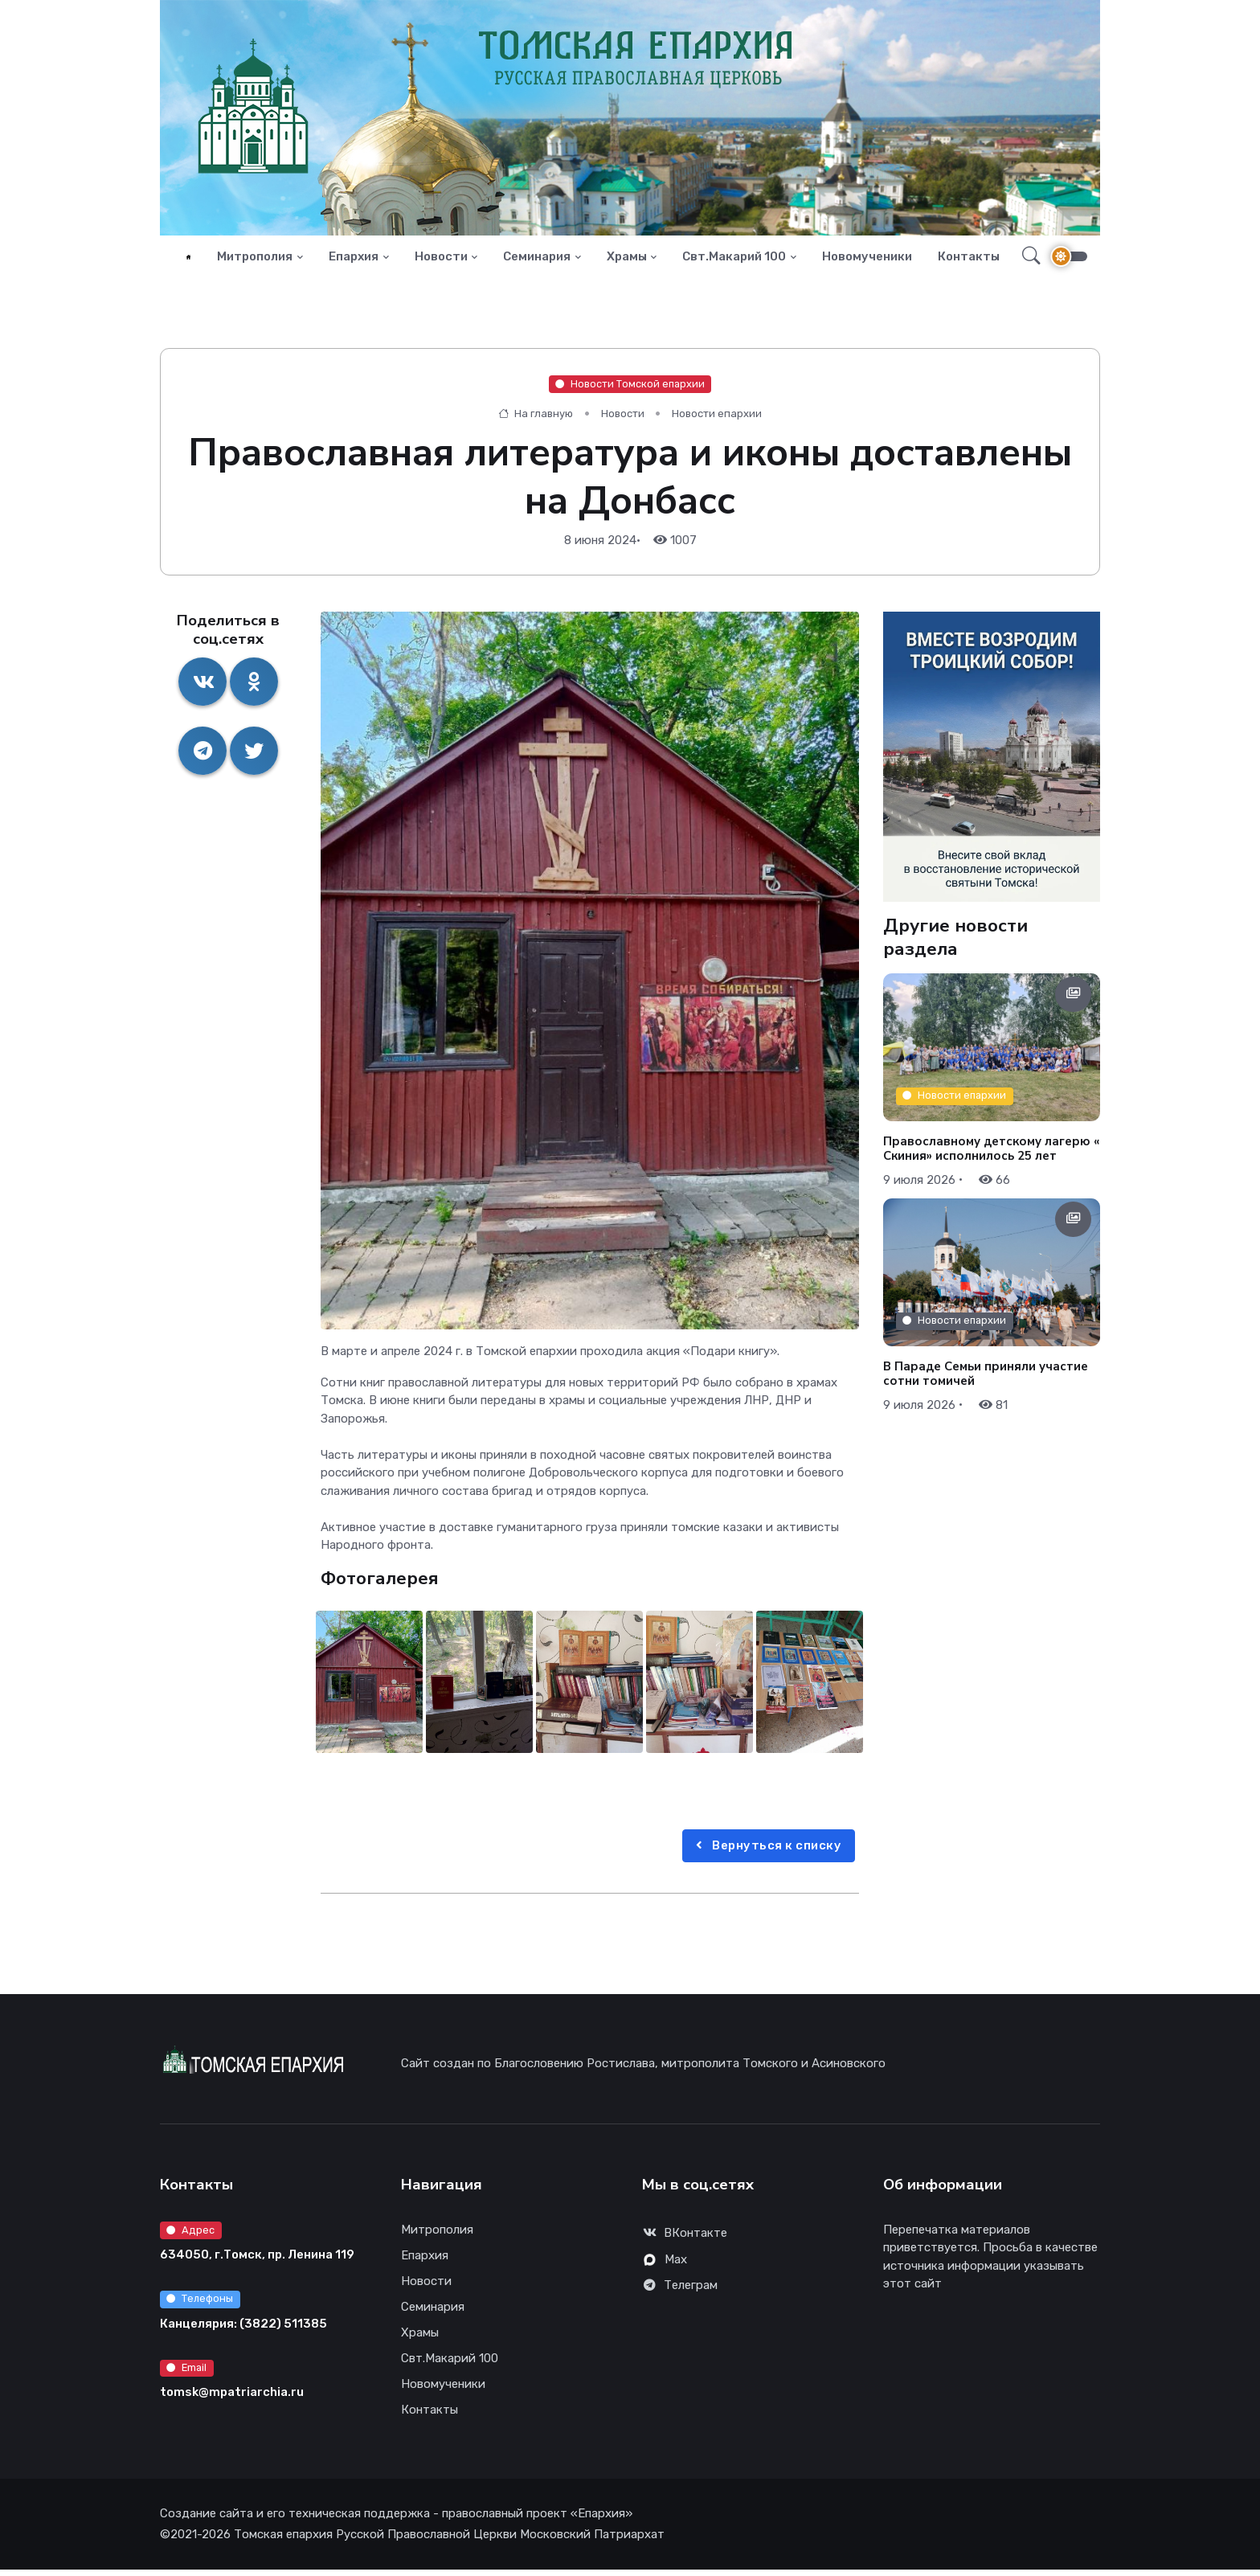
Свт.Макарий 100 (734, 259)
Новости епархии (717, 420)
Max (665, 2266)
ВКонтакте (684, 2240)
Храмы (627, 259)
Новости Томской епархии (630, 390)
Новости (441, 259)
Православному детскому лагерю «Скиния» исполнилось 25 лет (991, 1154)
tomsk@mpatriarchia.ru (232, 2398)
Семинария (537, 259)
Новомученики (867, 259)
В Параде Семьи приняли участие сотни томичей (985, 1380)
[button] (1026, 259)
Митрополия (254, 259)
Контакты (969, 259)
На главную (535, 420)
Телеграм (680, 2291)
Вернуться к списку (766, 1852)
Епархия (353, 259)
